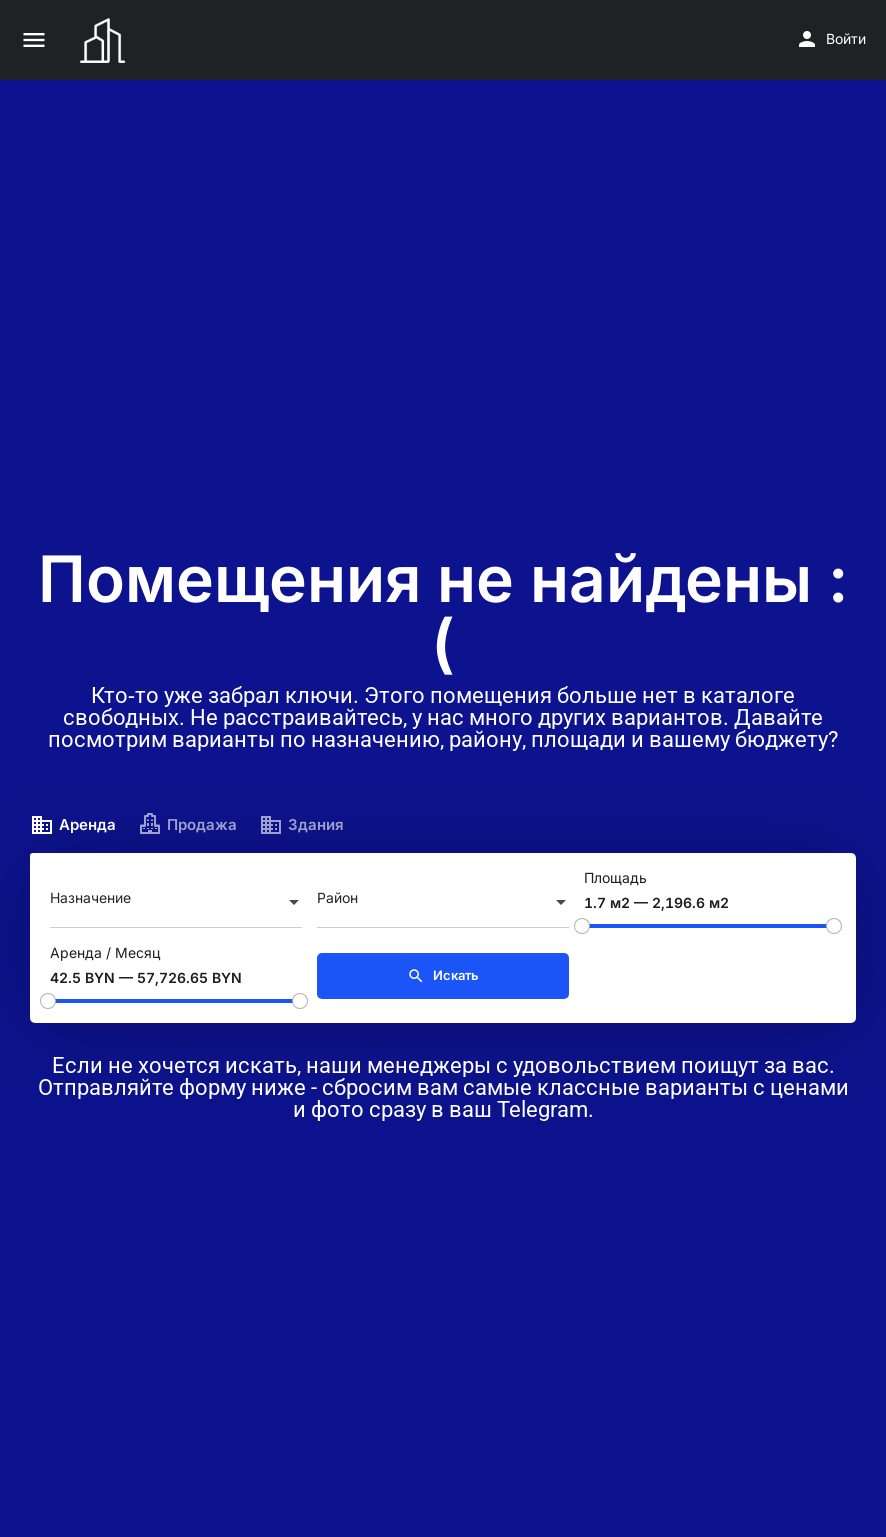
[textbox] (176, 904)
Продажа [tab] (187, 825)
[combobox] (176, 904)
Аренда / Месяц (105, 952)
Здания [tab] (301, 825)
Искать (443, 976)
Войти (846, 38)
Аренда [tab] (73, 825)
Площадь (615, 877)
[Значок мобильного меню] (34, 40)
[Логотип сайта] (105, 40)
